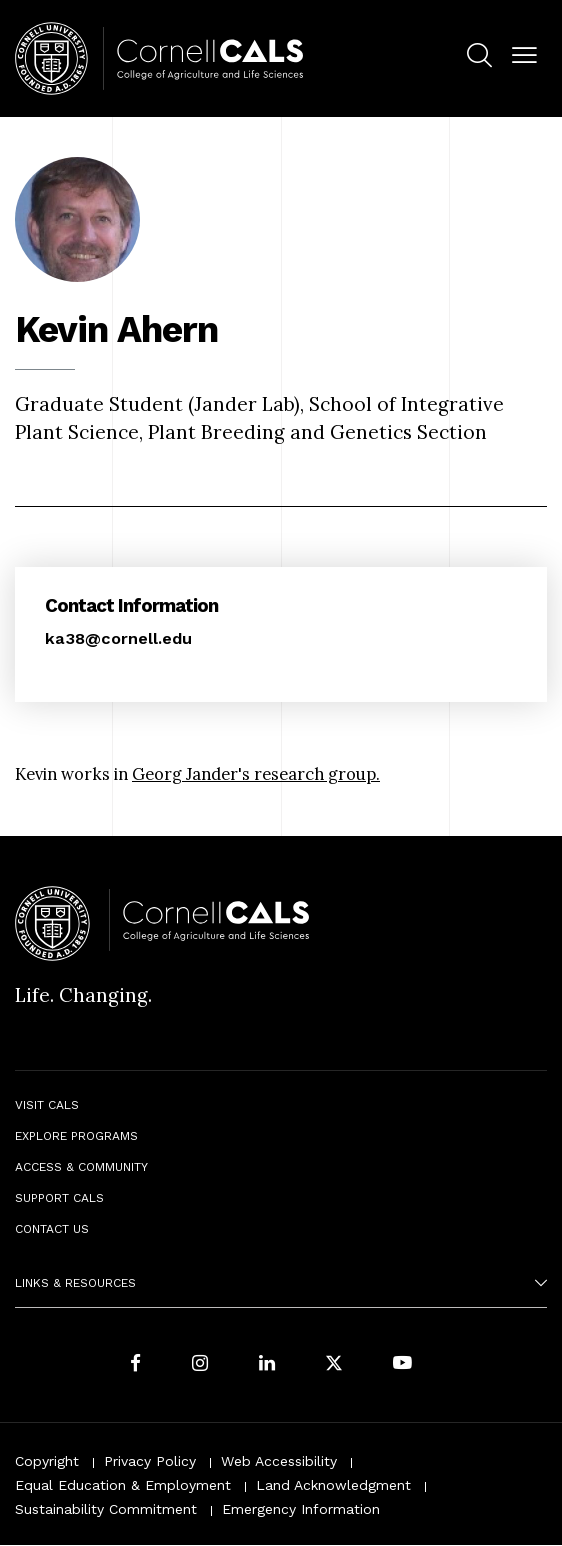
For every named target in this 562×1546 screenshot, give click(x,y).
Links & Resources (75, 1283)
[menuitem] (479, 59)
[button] (524, 56)
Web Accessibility (279, 1461)
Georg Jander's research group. (256, 774)
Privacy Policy (150, 1461)
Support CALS (59, 1198)
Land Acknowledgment (333, 1485)
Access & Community (81, 1167)
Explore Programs (76, 1136)
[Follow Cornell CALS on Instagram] (200, 1365)
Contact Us (52, 1229)
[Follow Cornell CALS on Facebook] (135, 1365)
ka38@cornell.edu (118, 638)
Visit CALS (47, 1105)
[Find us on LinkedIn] (267, 1365)
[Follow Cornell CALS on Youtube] (402, 1365)
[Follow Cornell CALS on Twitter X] (334, 1365)
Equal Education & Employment (123, 1485)
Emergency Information (301, 1509)
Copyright (47, 1461)
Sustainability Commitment (106, 1509)
